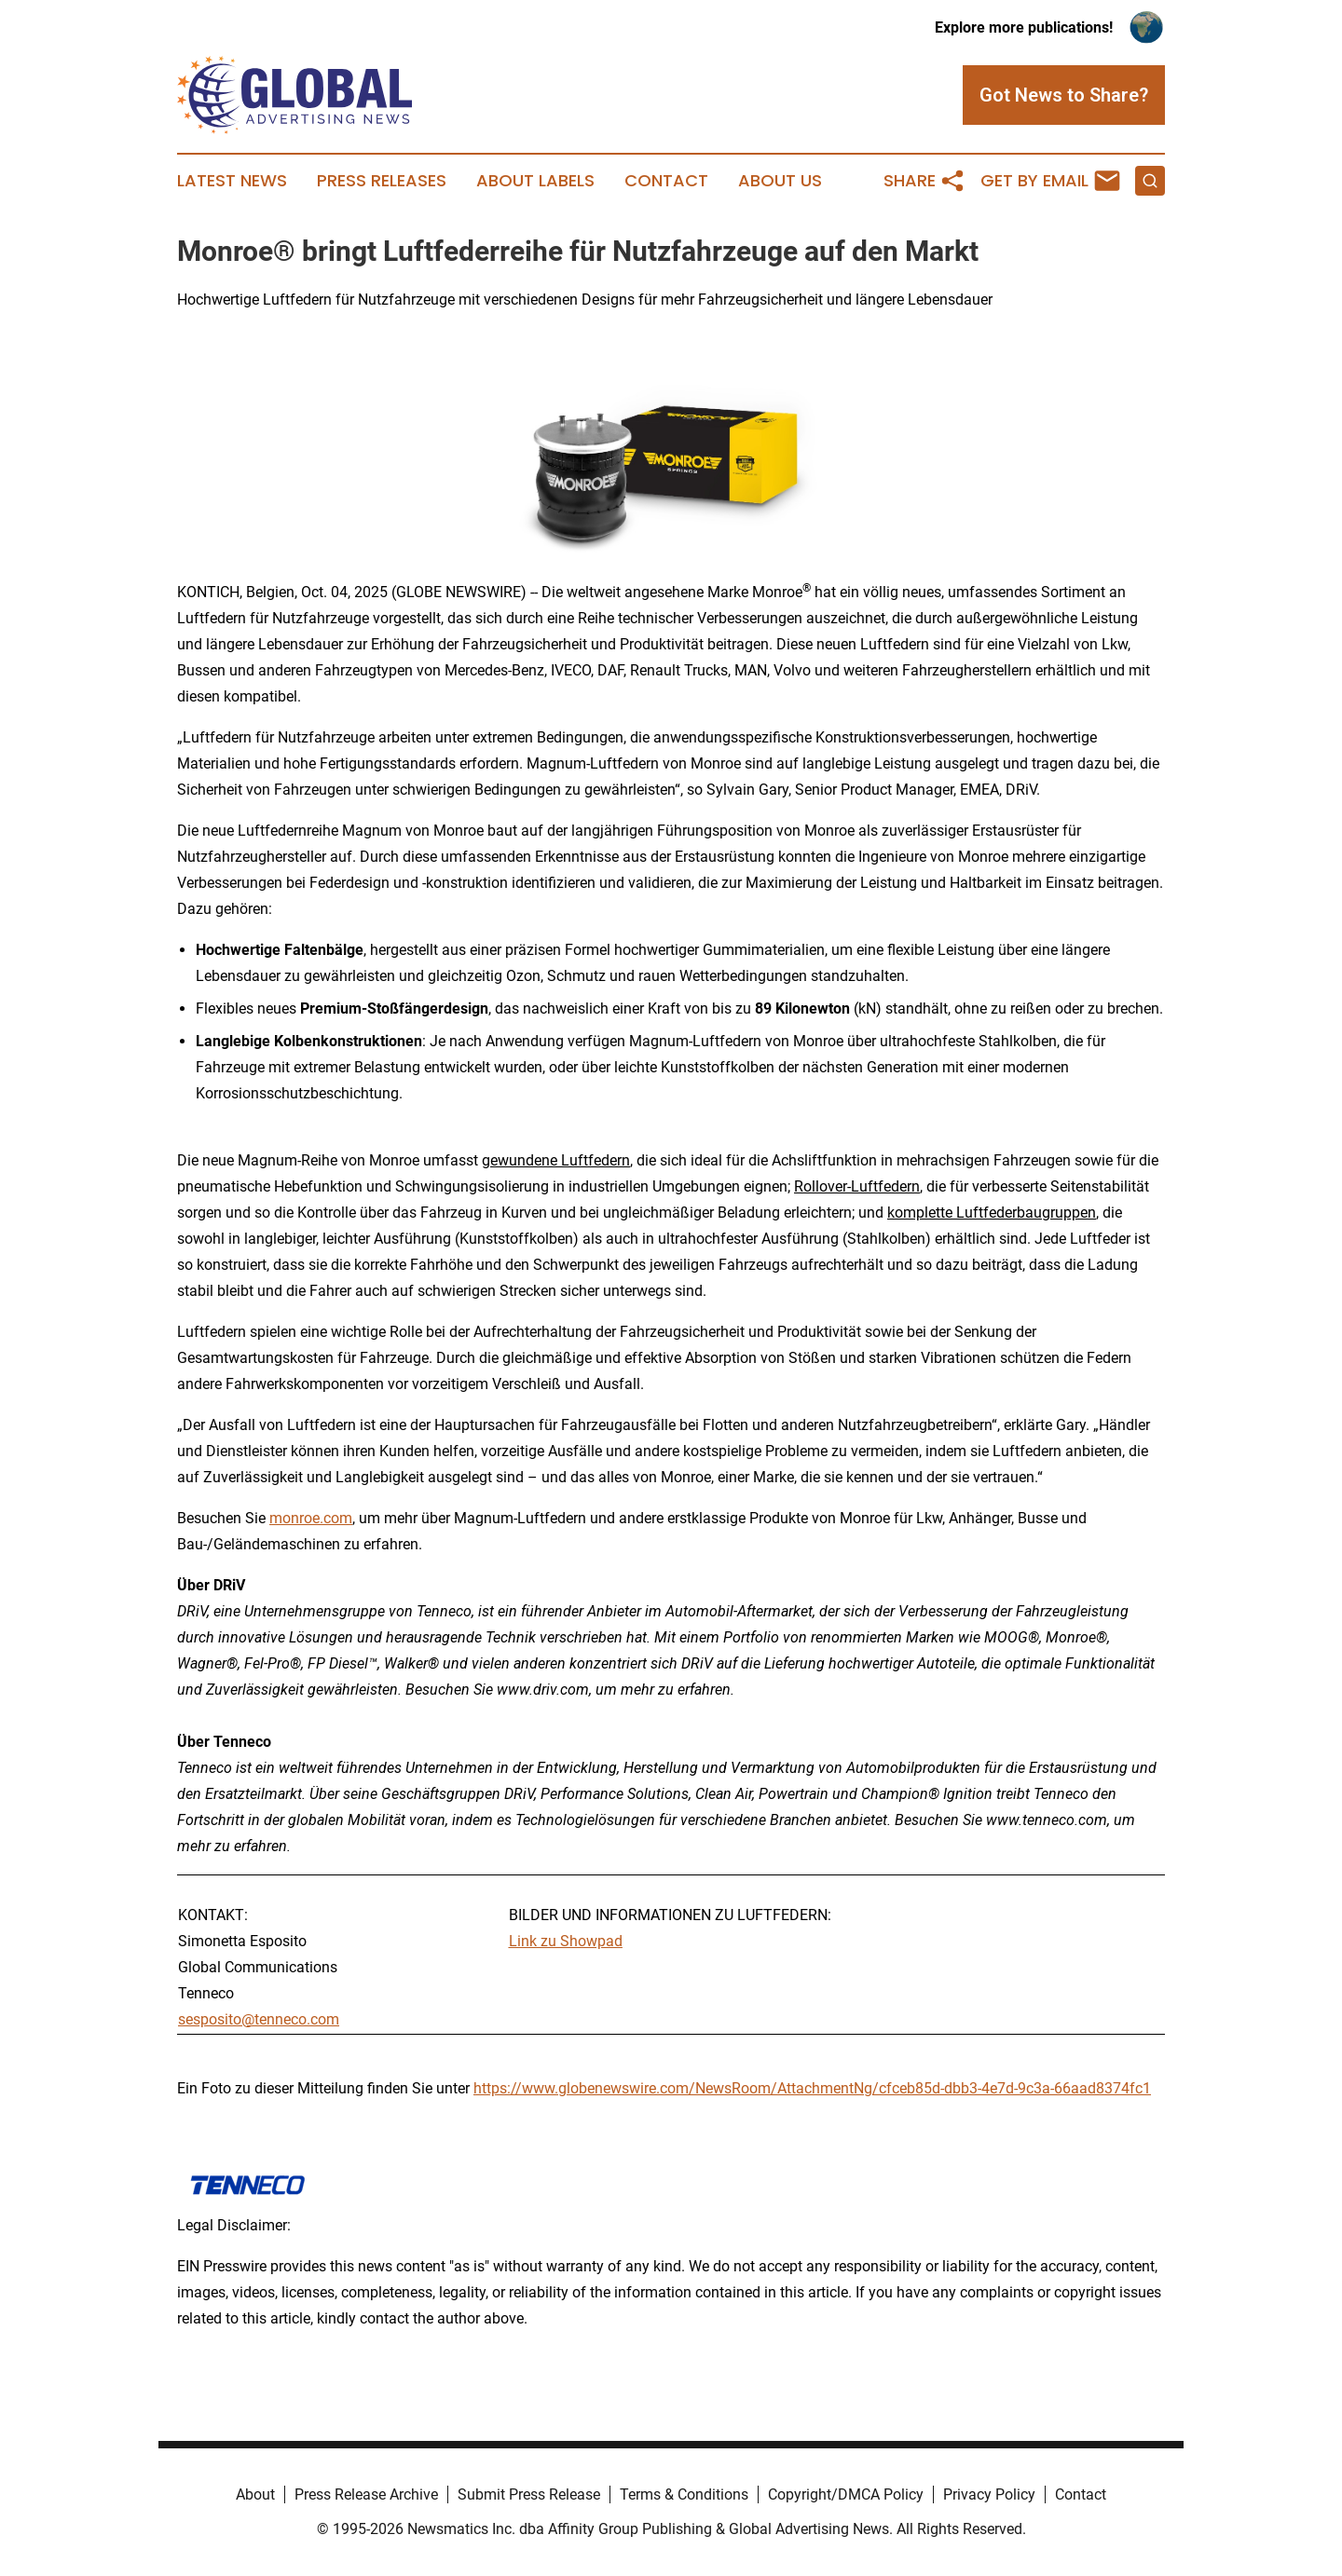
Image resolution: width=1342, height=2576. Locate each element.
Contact (666, 180)
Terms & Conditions (684, 2494)
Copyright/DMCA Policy (846, 2494)
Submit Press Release (529, 2494)
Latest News (232, 180)
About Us (780, 180)
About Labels (535, 180)
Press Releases (381, 180)
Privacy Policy (989, 2494)
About (255, 2494)
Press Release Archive (366, 2494)
